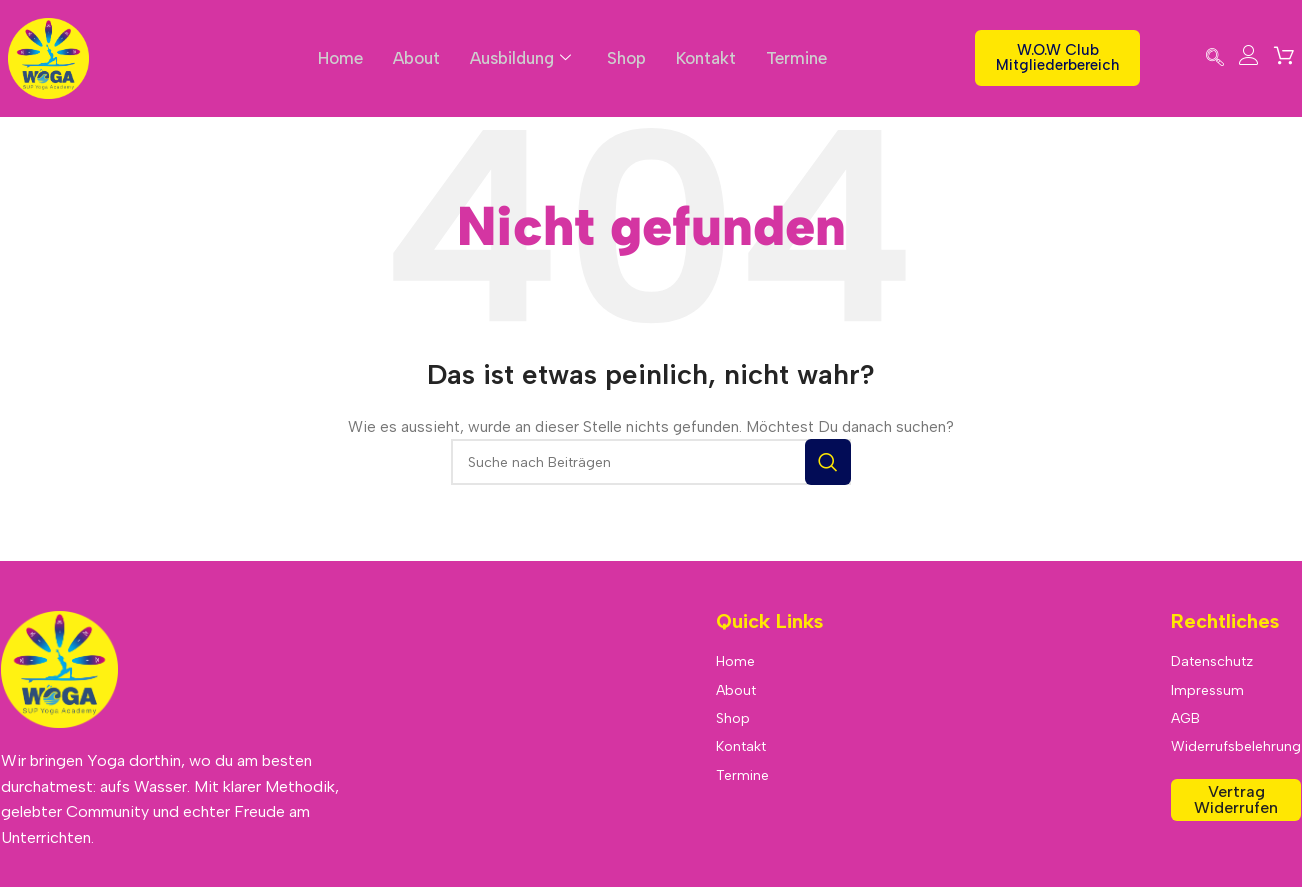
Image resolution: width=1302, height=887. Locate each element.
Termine (798, 58)
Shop (628, 58)
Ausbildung (521, 58)
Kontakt (708, 58)
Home (338, 58)
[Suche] (651, 462)
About (415, 58)
